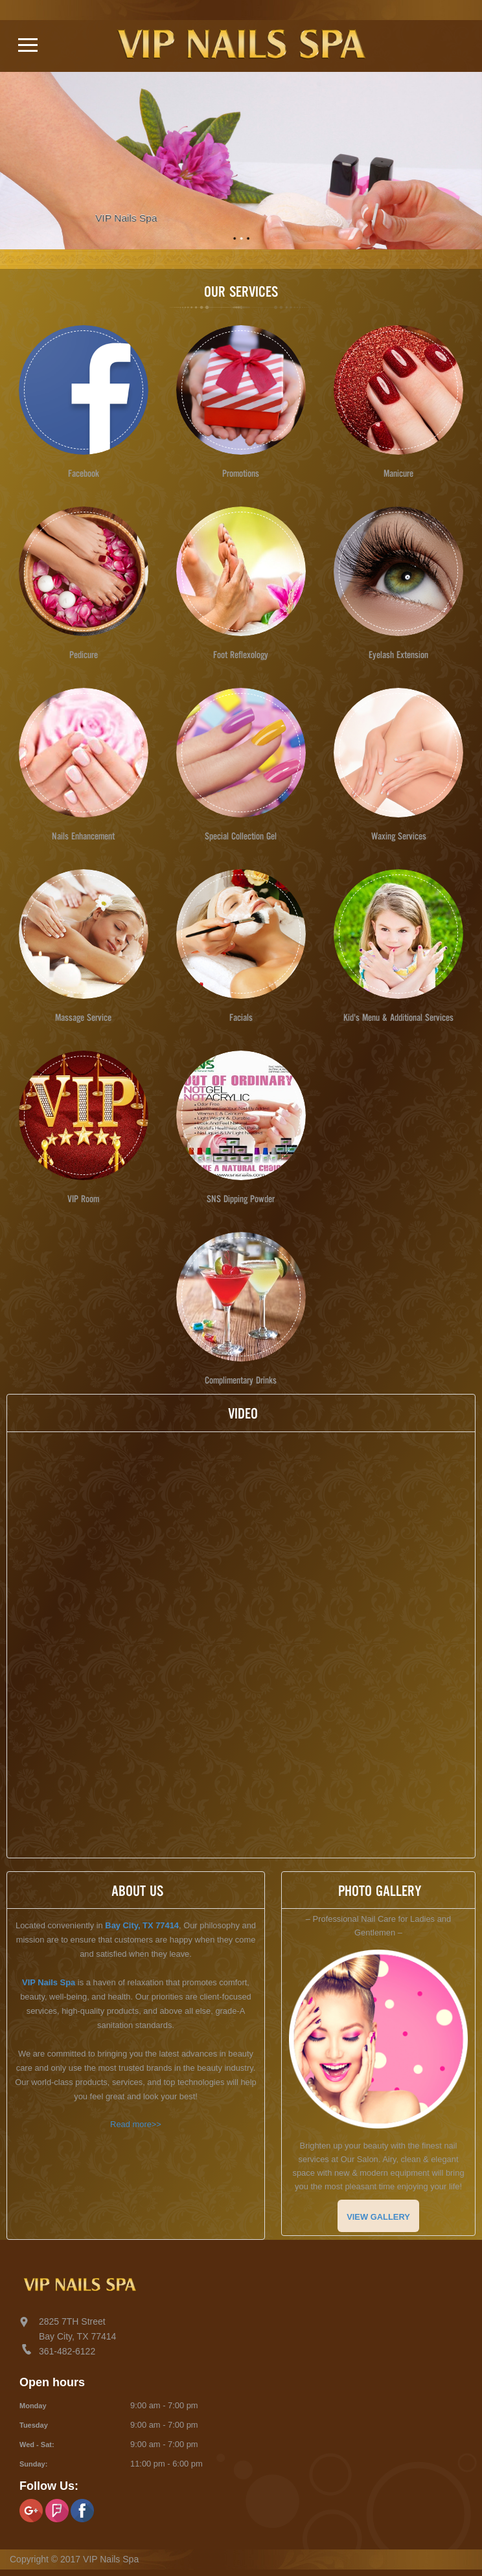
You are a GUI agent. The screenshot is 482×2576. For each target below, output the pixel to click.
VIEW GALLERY (378, 2217)
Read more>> (135, 2124)
